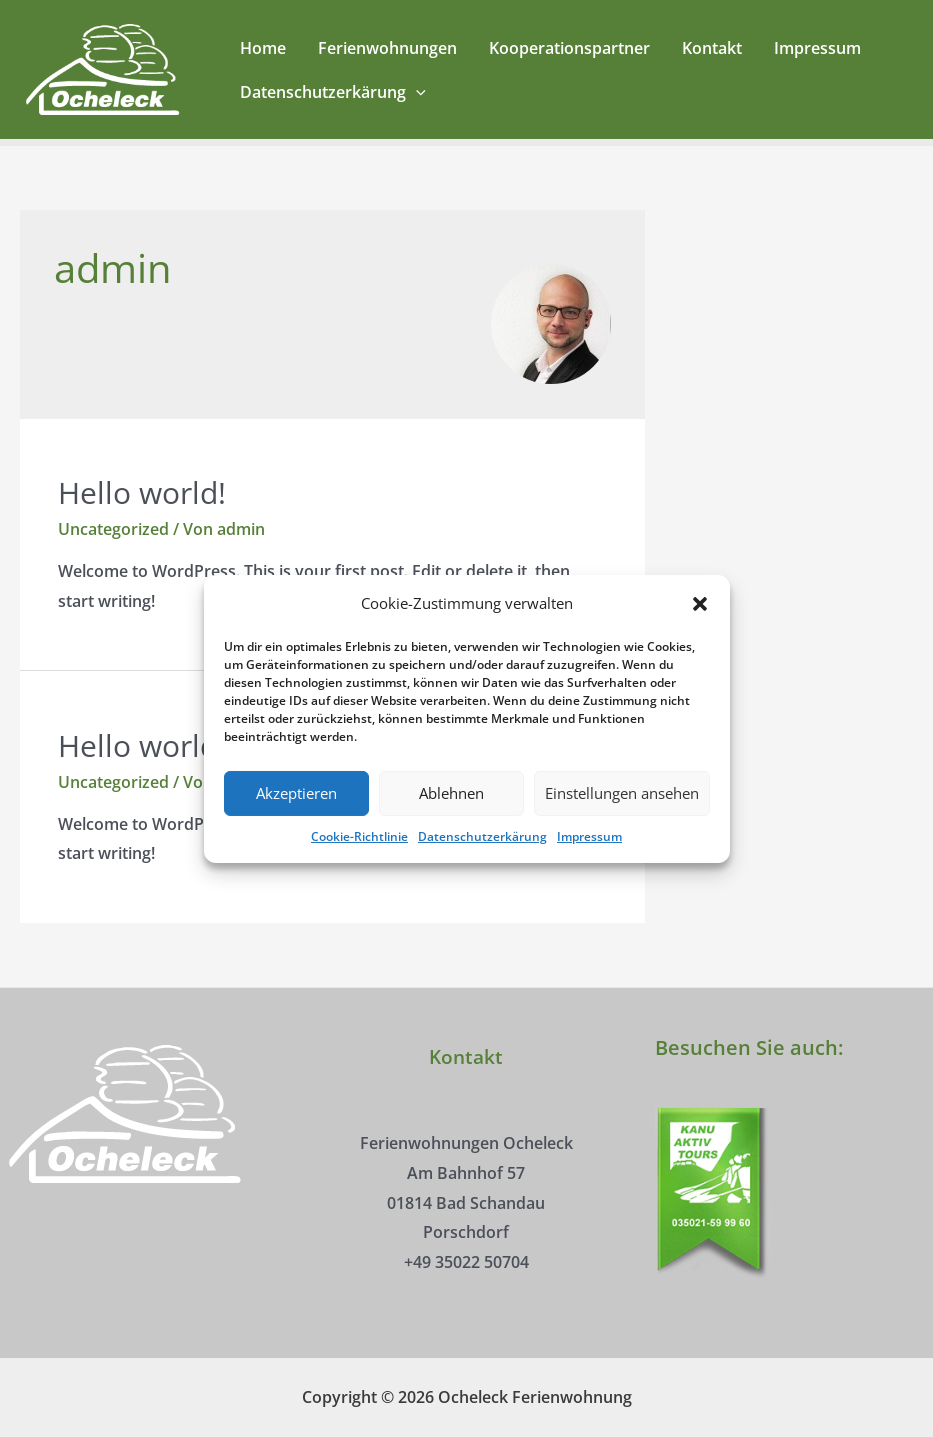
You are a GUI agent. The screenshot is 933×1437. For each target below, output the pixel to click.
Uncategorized (113, 529)
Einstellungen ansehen (622, 814)
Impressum (589, 856)
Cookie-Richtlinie (359, 856)
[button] (700, 624)
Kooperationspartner (569, 48)
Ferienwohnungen (387, 48)
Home (263, 48)
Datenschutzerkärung (482, 856)
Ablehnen (451, 814)
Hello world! (142, 492)
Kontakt (712, 48)
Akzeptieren (296, 814)
